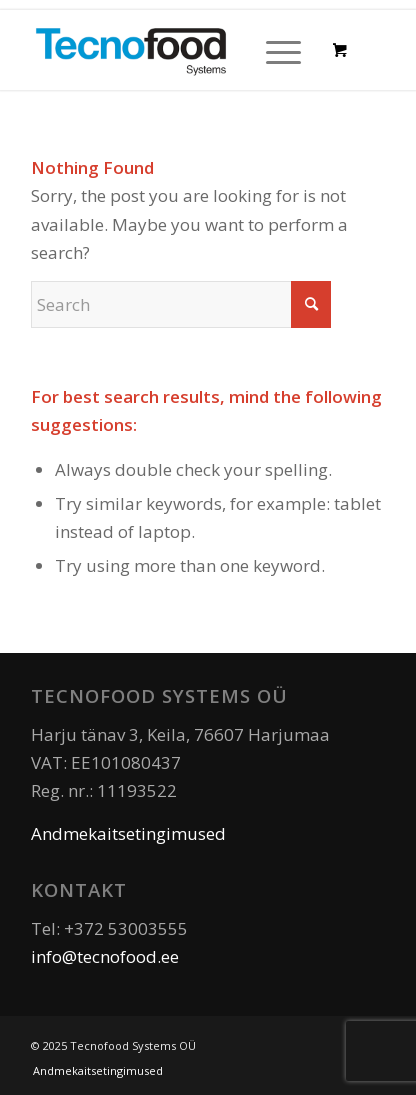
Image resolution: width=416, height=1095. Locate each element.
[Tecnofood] (172, 50)
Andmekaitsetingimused (128, 833)
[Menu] (273, 50)
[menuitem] (280, 50)
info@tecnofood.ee (105, 956)
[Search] (181, 304)
